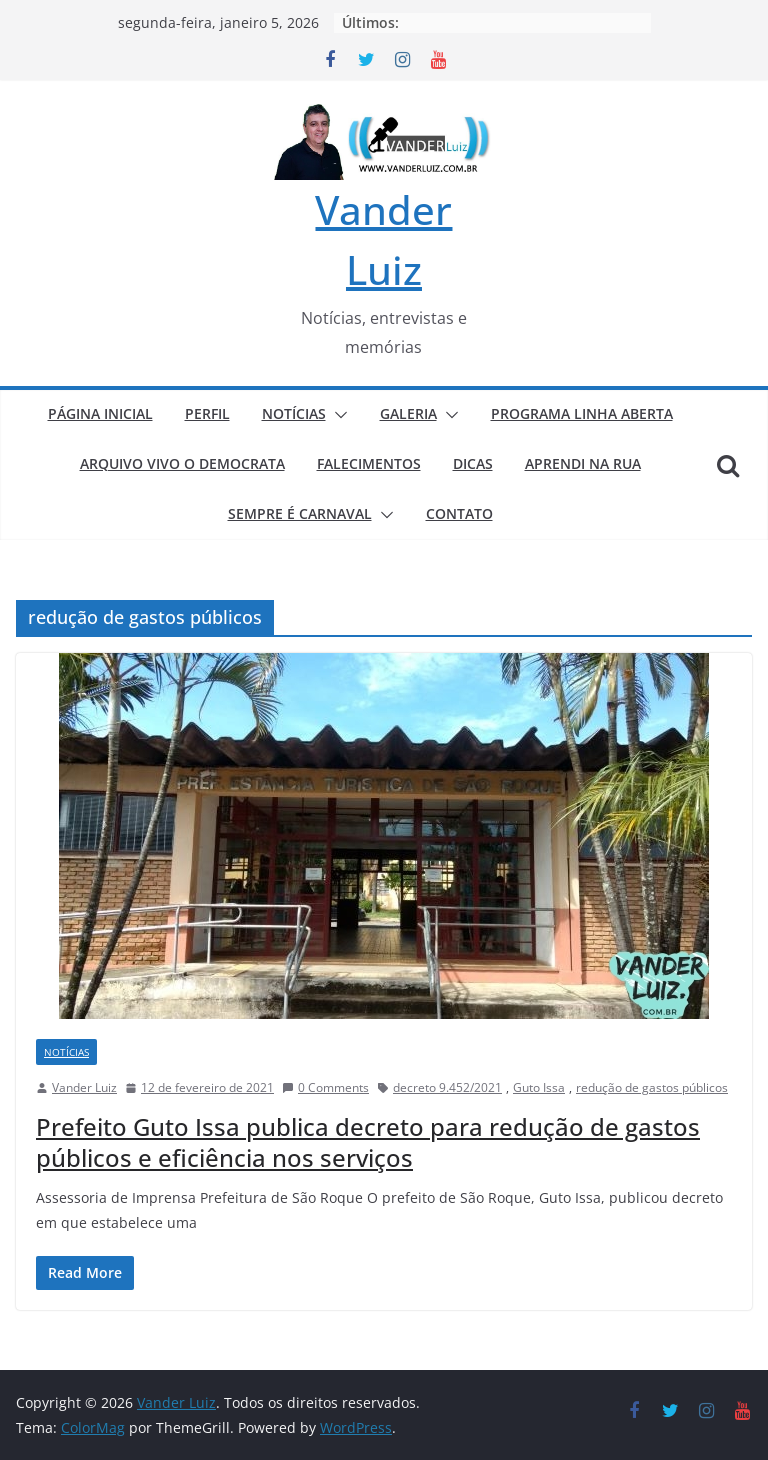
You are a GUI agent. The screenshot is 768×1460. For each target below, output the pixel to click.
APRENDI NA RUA (583, 463)
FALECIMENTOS (369, 463)
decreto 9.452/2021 (447, 1087)
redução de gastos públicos (652, 1087)
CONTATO (459, 513)
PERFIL (207, 413)
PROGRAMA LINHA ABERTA (582, 413)
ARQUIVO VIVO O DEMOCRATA (182, 463)
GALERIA (408, 413)
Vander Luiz (84, 1087)
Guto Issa (539, 1087)
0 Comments (325, 1087)
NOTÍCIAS (294, 413)
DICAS (473, 463)
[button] (337, 415)
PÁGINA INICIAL (100, 413)
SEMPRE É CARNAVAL (300, 513)
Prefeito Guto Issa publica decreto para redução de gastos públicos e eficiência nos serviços (368, 1142)
